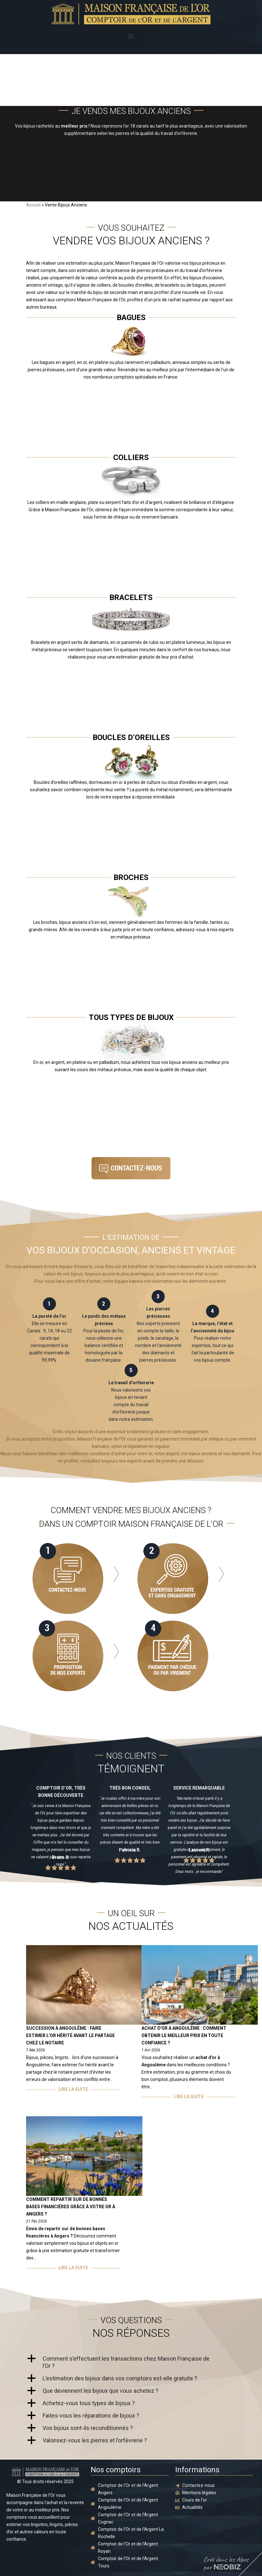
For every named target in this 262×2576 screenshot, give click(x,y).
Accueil (33, 204)
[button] (131, 36)
